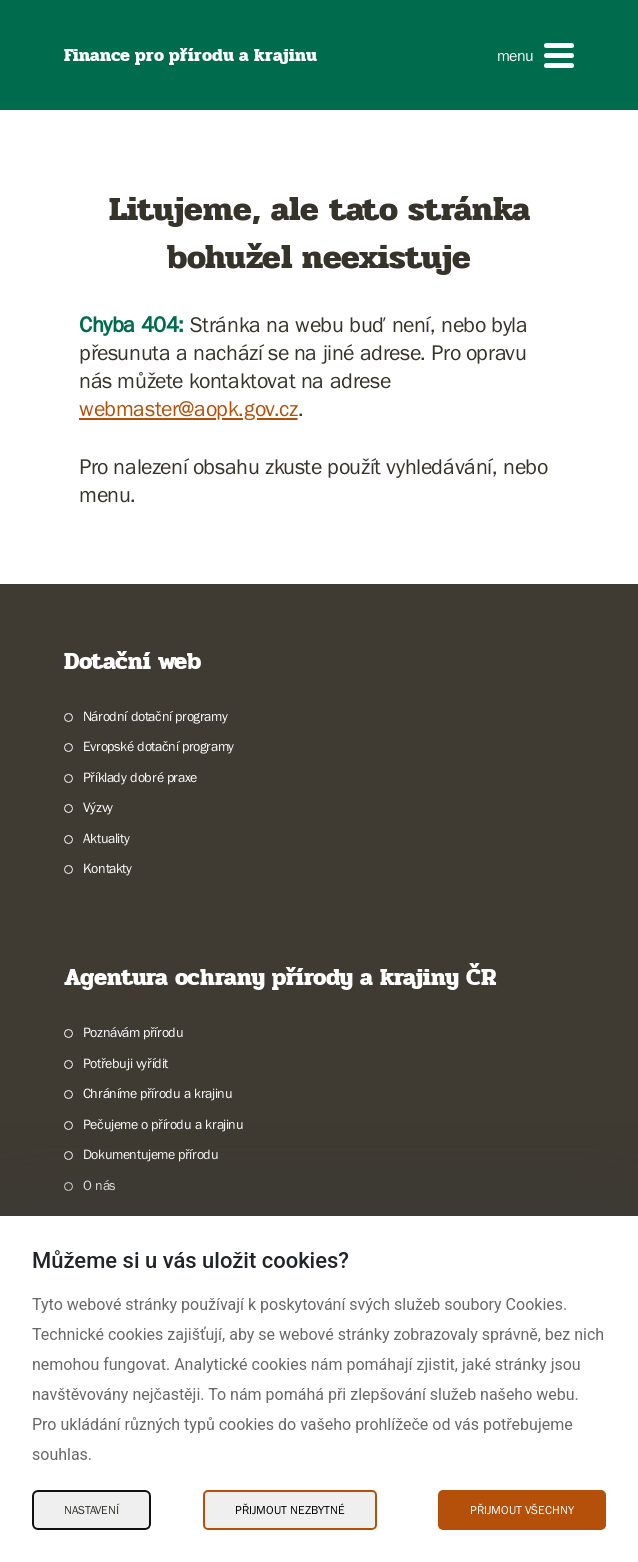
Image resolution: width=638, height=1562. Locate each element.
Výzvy (98, 807)
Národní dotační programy (155, 716)
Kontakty (107, 868)
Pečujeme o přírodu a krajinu (163, 1124)
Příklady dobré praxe (140, 777)
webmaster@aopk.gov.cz (188, 408)
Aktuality (106, 838)
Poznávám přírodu (133, 1032)
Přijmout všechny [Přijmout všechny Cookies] (522, 1510)
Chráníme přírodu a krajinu (158, 1093)
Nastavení (91, 1510)
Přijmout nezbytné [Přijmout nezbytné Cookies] (290, 1510)
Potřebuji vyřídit (125, 1063)
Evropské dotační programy (158, 746)
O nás (99, 1185)
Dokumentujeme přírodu (151, 1154)
